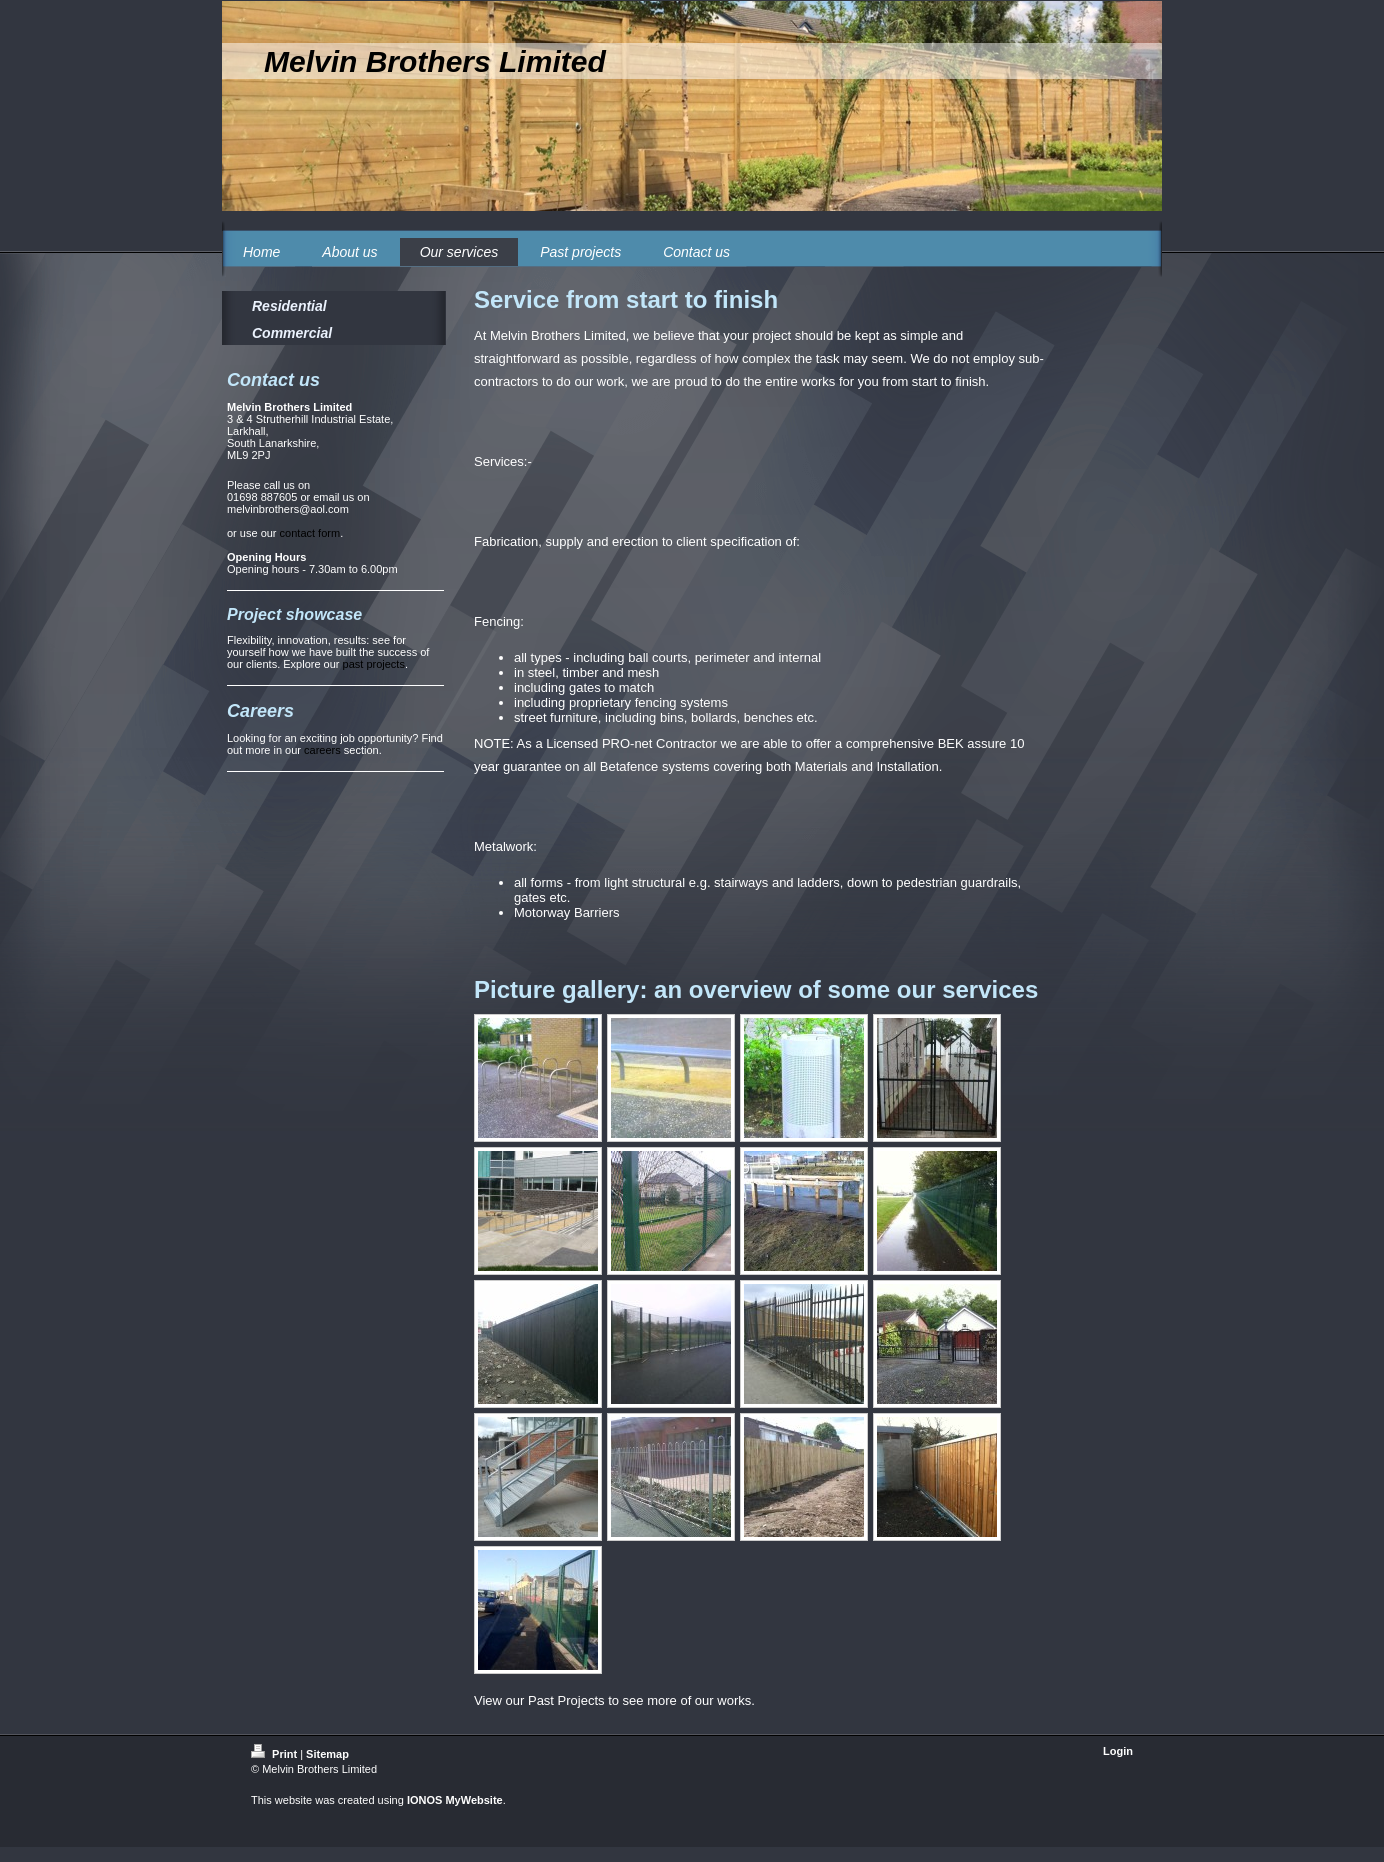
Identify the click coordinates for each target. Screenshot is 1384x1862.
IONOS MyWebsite (455, 1800)
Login (1118, 1751)
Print (275, 1754)
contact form (310, 533)
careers (322, 750)
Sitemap (327, 1754)
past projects (374, 664)
